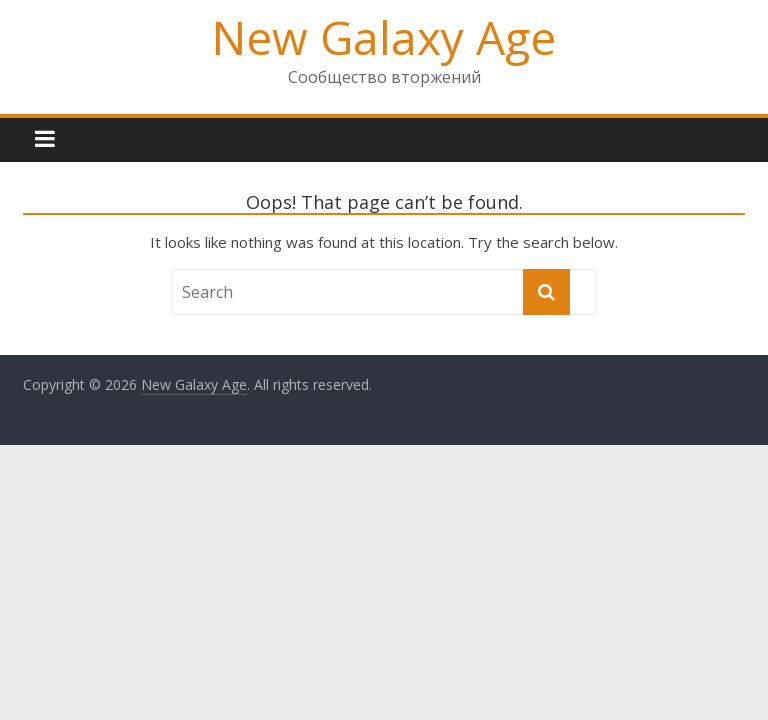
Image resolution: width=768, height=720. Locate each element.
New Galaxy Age (384, 37)
